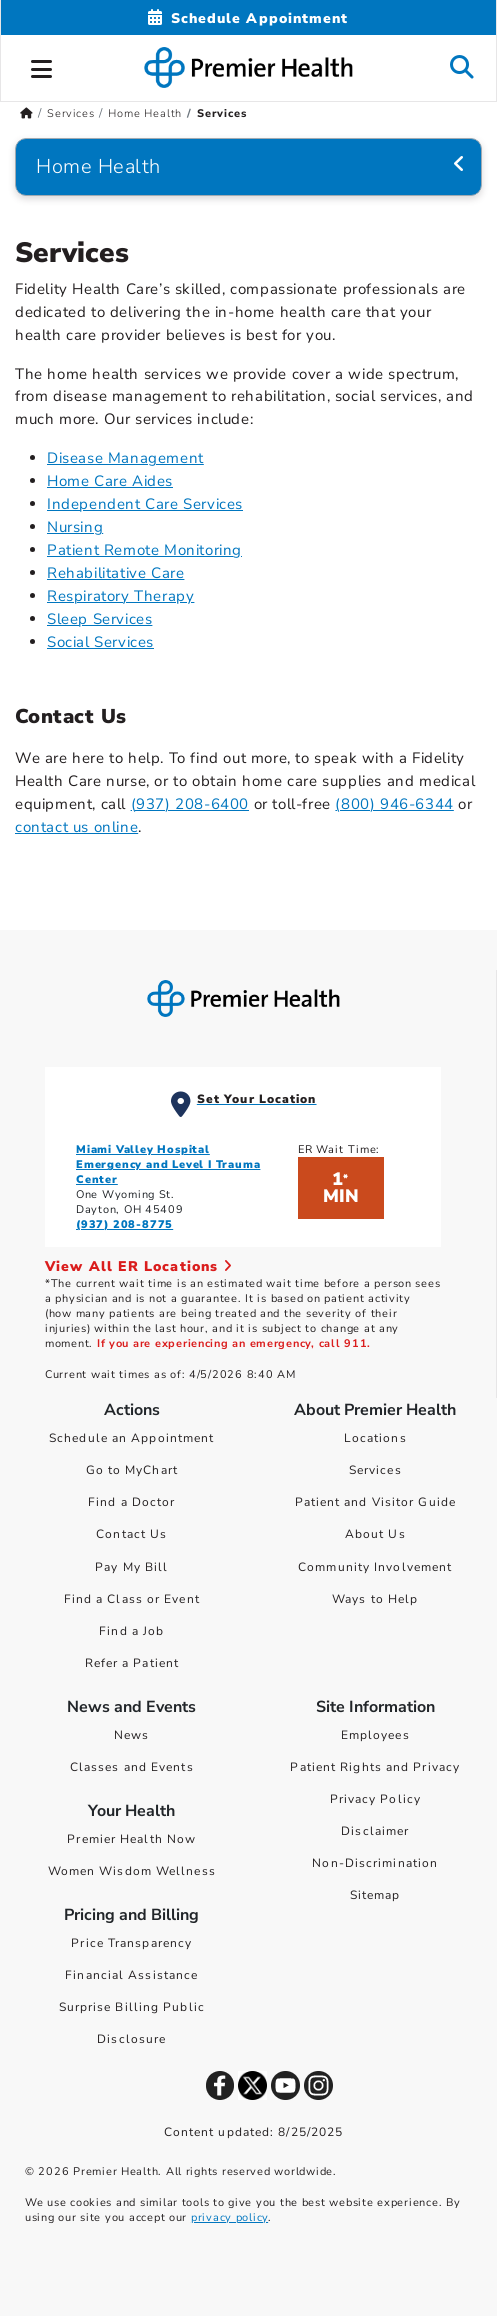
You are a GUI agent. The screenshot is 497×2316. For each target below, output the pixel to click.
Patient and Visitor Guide (376, 1502)
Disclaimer (375, 1831)
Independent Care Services (145, 504)
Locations (375, 1438)
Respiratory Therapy (120, 596)
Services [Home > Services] (70, 113)
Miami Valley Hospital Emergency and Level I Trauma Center (168, 1164)
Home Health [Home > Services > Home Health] (145, 113)
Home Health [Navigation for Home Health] (98, 166)
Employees (375, 1735)
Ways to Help (375, 1599)
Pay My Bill (131, 1567)
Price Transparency (131, 1943)
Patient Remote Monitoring (144, 550)
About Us (375, 1534)
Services (375, 1470)
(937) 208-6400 (190, 804)
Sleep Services (99, 619)
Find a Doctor (131, 1502)
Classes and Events (132, 1767)
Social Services (100, 642)
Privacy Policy (375, 1799)
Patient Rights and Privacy (375, 1767)
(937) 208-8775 (124, 1224)
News (131, 1735)
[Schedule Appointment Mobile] (248, 18)
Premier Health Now (131, 1839)
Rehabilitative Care (115, 573)
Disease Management (125, 458)
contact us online (76, 827)
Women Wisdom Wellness (132, 1871)
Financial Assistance (131, 1975)
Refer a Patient (132, 1663)
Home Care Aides (110, 481)
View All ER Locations (139, 1266)
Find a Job (131, 1631)
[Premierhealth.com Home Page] (26, 113)
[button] (42, 66)
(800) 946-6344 (394, 804)
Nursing (75, 527)
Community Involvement (375, 1567)
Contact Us (131, 1534)
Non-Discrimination (375, 1863)
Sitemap (375, 1895)
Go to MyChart (132, 1470)
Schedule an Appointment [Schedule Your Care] (131, 1438)
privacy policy (229, 2217)
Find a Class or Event (132, 1599)
